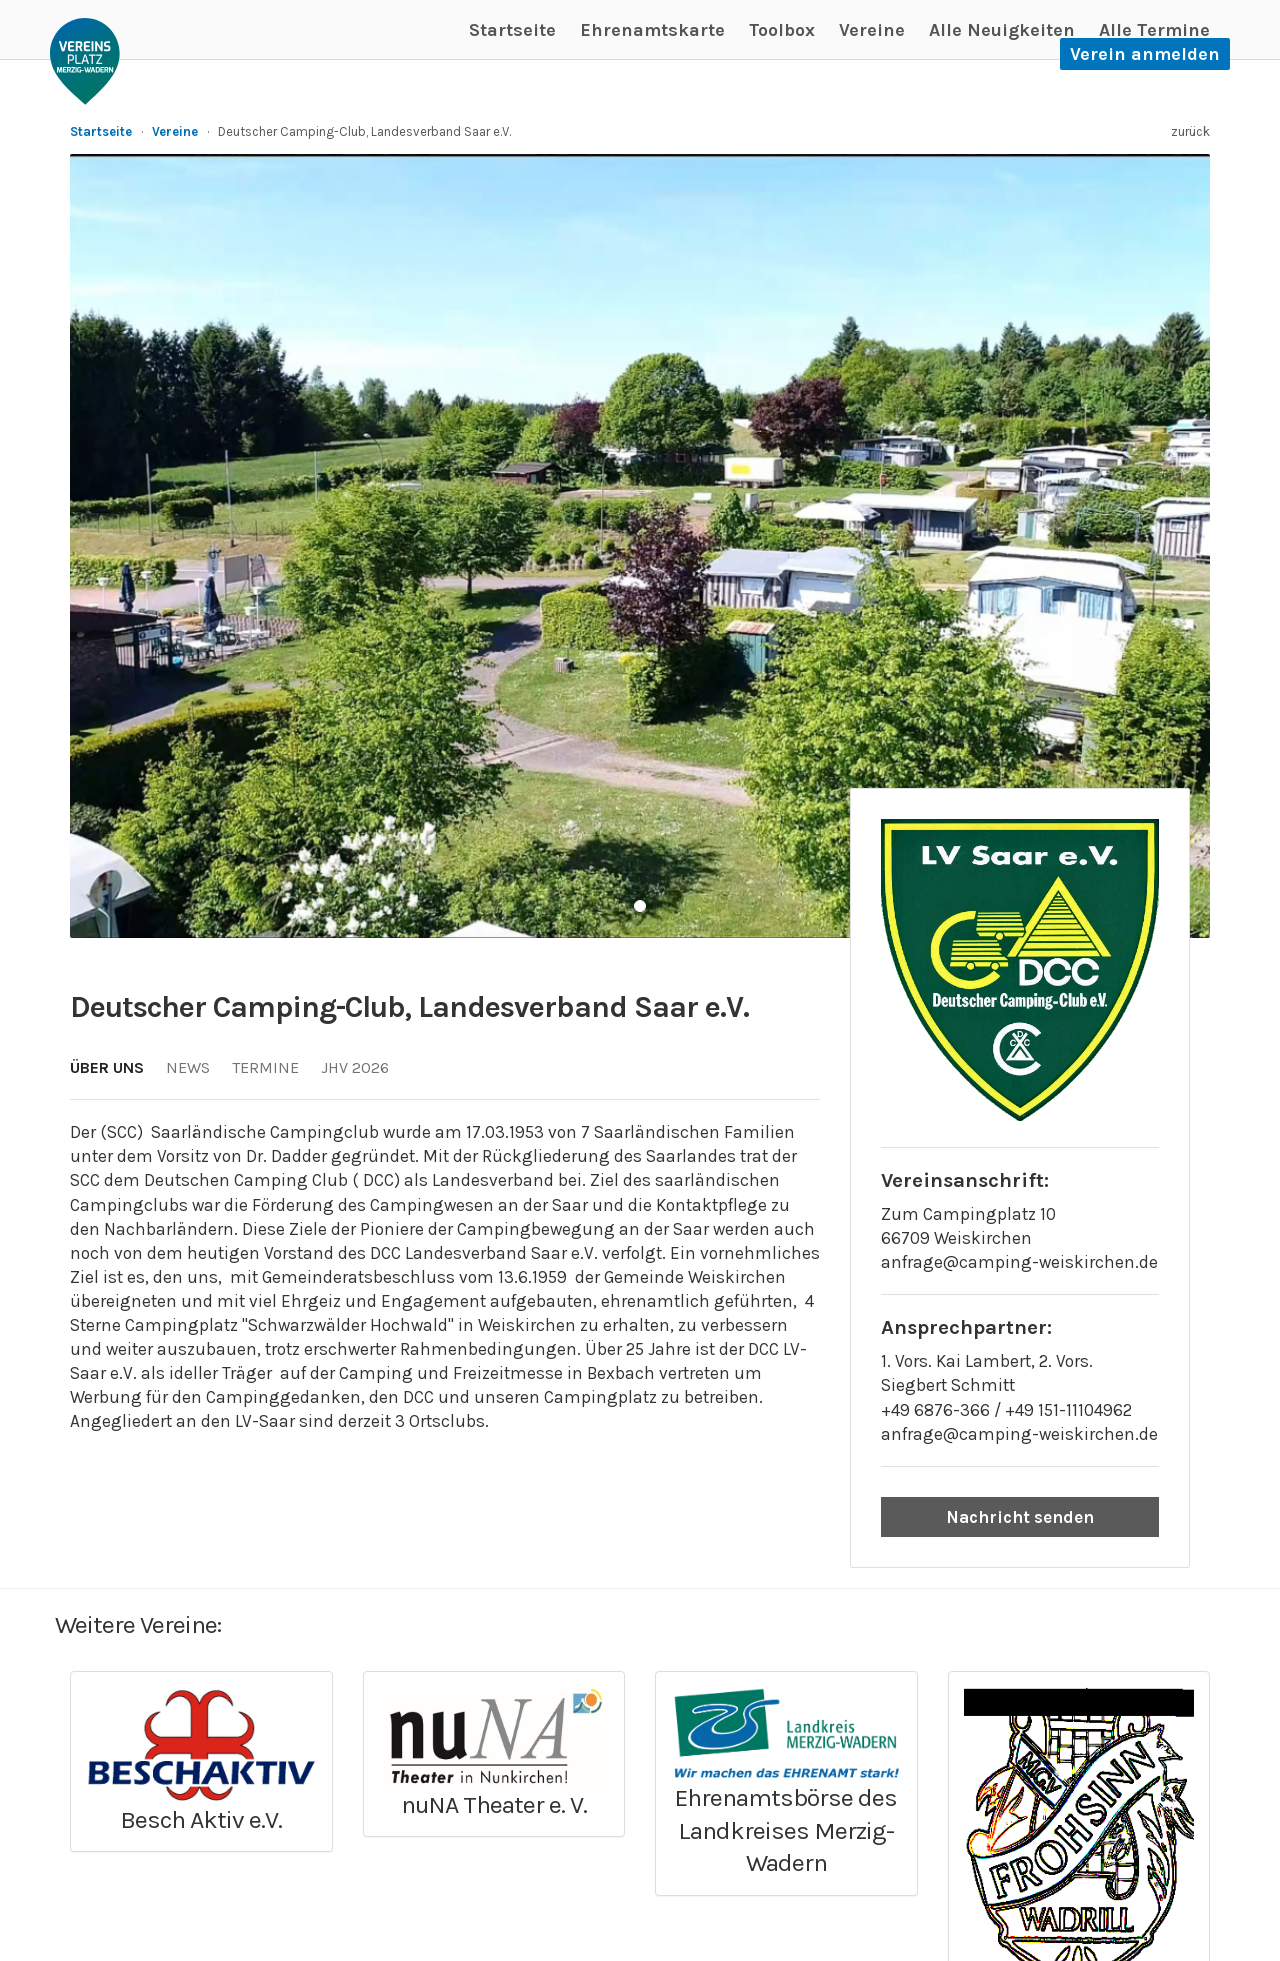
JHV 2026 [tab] (355, 1067)
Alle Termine (1154, 30)
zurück (1190, 131)
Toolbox (782, 30)
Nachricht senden (1020, 1517)
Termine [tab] (265, 1067)
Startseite (512, 30)
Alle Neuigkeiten (1002, 30)
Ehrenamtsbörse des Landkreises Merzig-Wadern (786, 1830)
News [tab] (188, 1067)
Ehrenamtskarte (652, 30)
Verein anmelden (1145, 54)
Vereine (872, 30)
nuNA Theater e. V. (494, 1804)
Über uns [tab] (107, 1067)
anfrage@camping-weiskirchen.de (1019, 1262)
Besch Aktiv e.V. (201, 1819)
